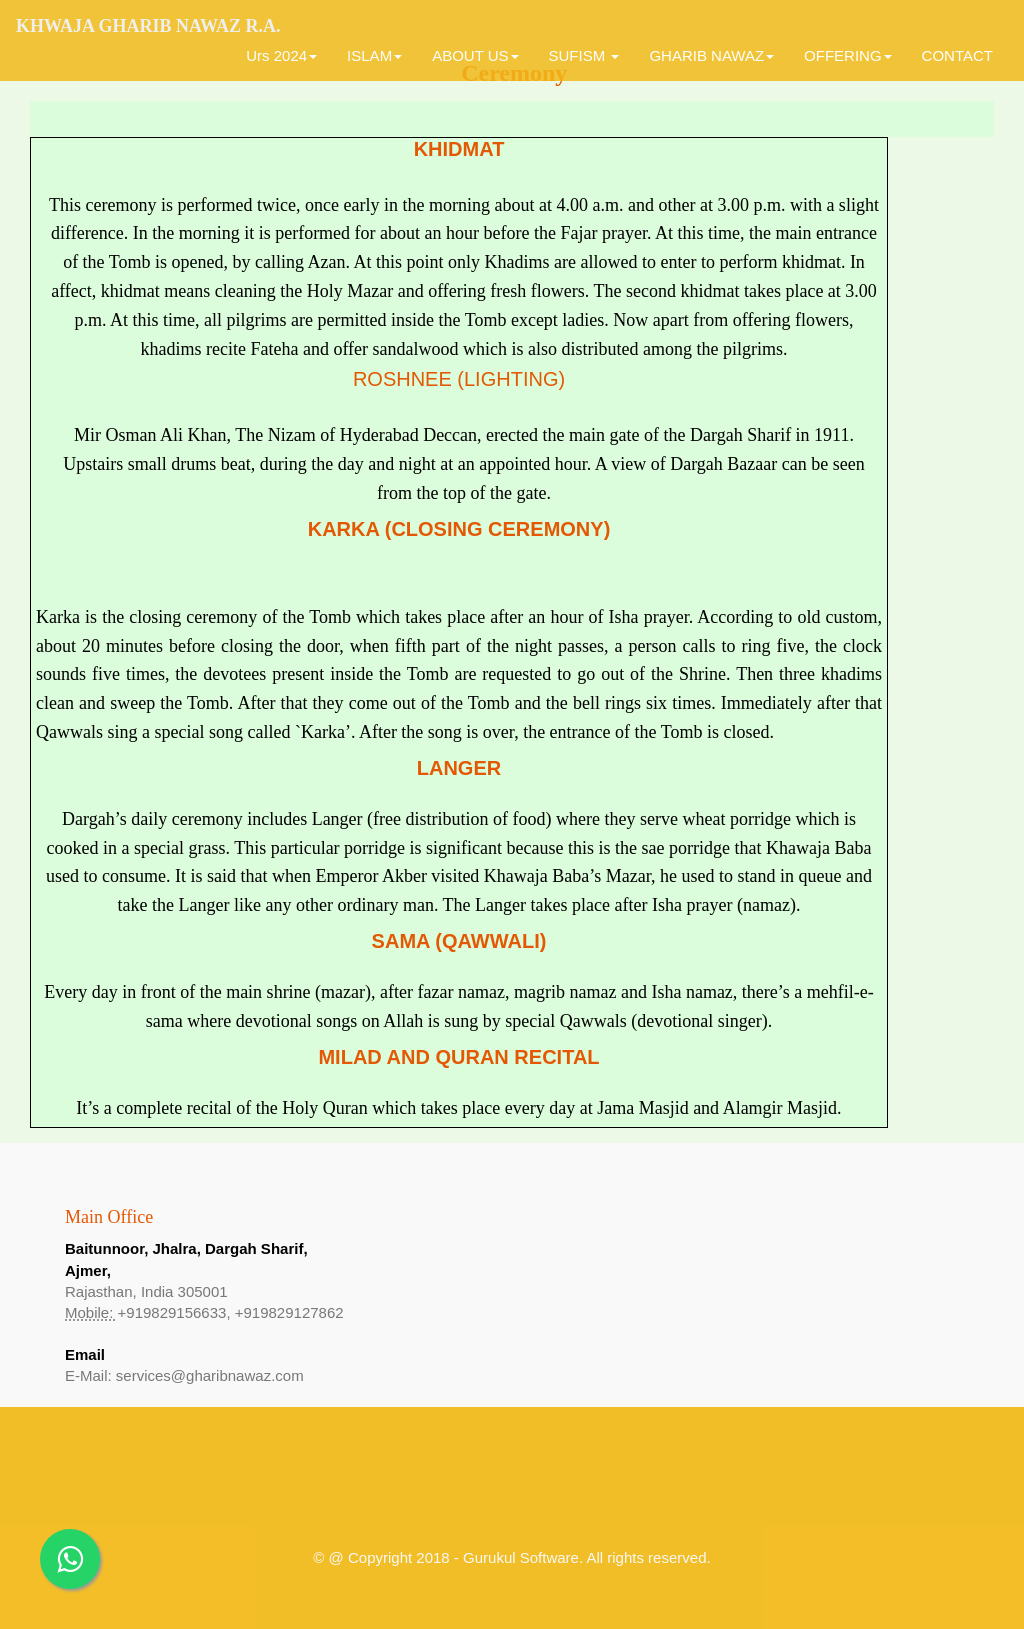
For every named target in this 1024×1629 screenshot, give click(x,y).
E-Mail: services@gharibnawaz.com (184, 1375)
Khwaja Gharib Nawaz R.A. (148, 26)
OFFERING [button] (848, 55)
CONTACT (957, 55)
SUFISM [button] (584, 55)
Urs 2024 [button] (281, 55)
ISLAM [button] (374, 55)
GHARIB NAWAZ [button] (711, 55)
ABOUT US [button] (475, 55)
